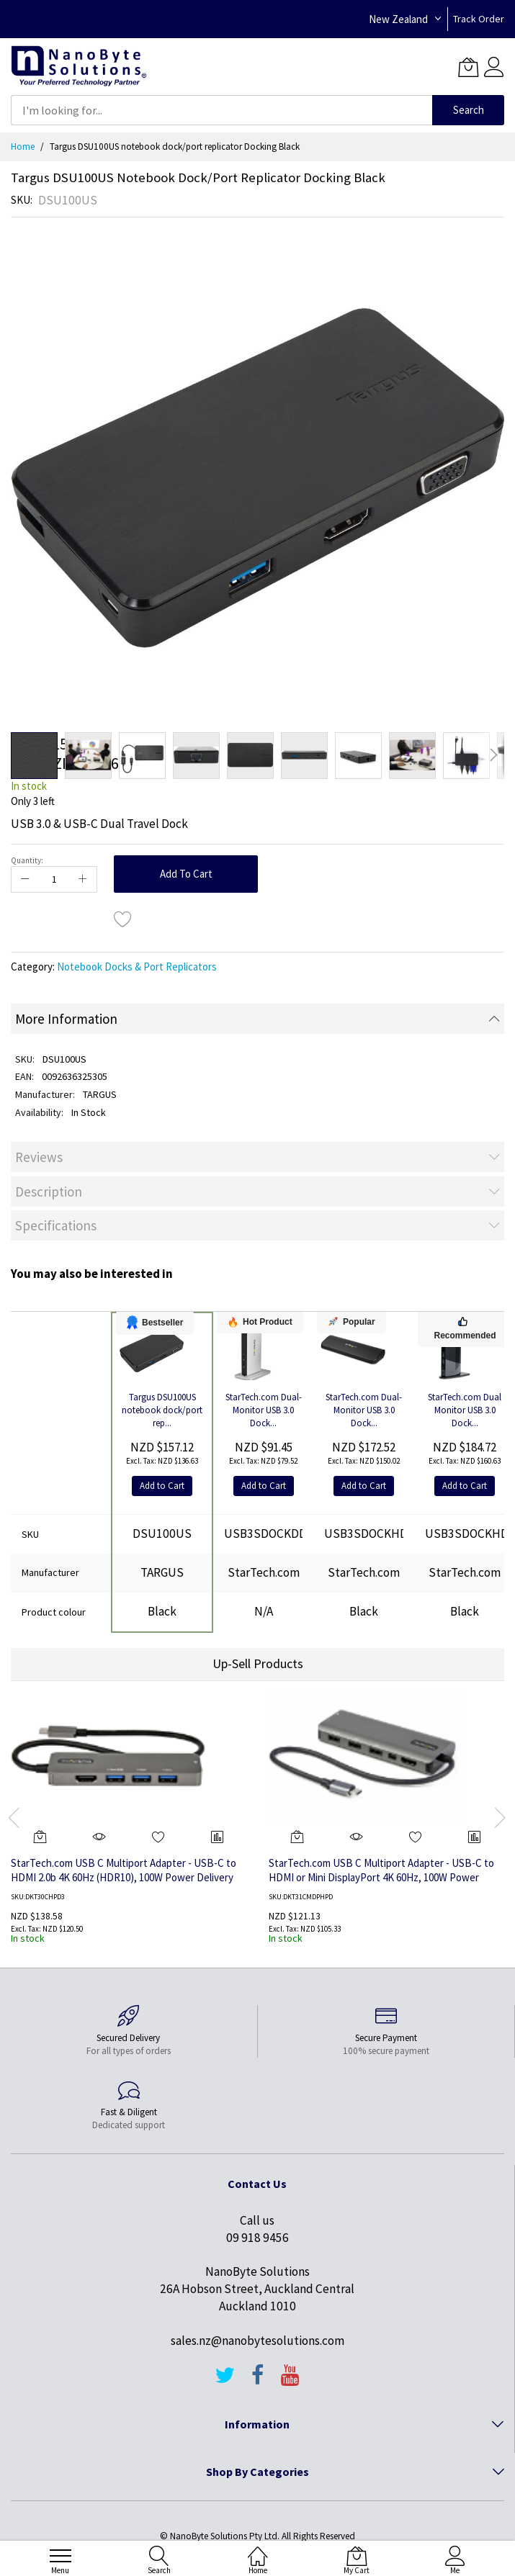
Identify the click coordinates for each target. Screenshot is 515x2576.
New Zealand (398, 19)
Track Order (478, 18)
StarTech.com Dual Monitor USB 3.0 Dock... (464, 1410)
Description (48, 1191)
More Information (66, 1018)
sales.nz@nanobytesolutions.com (257, 2340)
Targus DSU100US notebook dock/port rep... (162, 1410)
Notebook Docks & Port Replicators (137, 966)
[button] (88, 755)
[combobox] (221, 110)
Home (23, 146)
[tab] (257, 1019)
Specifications (56, 1225)
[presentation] (14, 1817)
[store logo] (79, 66)
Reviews (39, 1157)
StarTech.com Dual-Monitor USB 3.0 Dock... (263, 1410)
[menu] (60, 2556)
